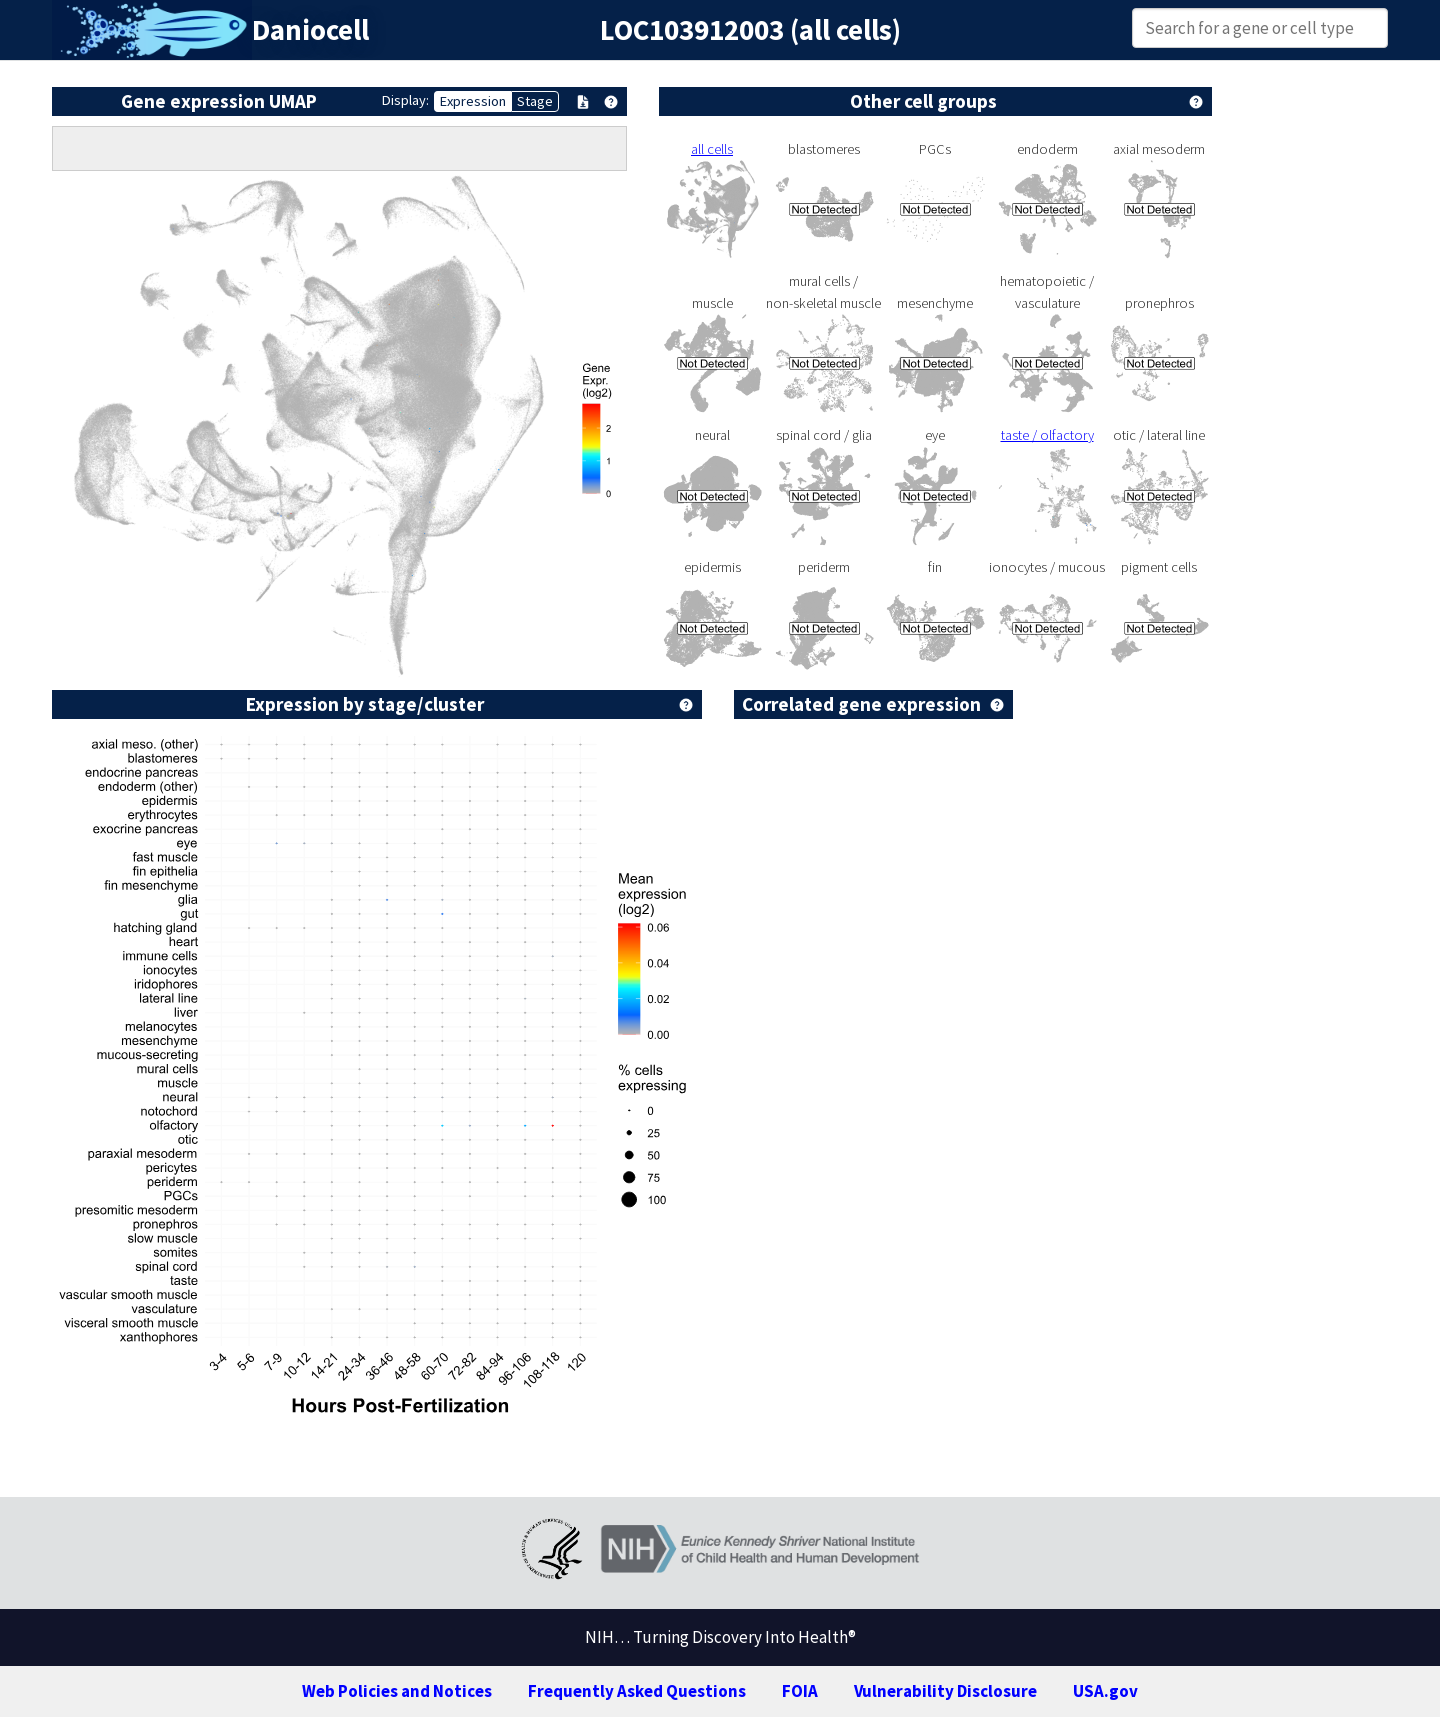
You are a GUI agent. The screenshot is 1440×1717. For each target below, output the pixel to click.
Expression (473, 101)
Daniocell (310, 30)
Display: (405, 100)
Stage (535, 101)
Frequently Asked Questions (637, 1691)
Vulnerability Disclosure (945, 1691)
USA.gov (1105, 1691)
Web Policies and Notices (397, 1691)
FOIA (800, 1691)
